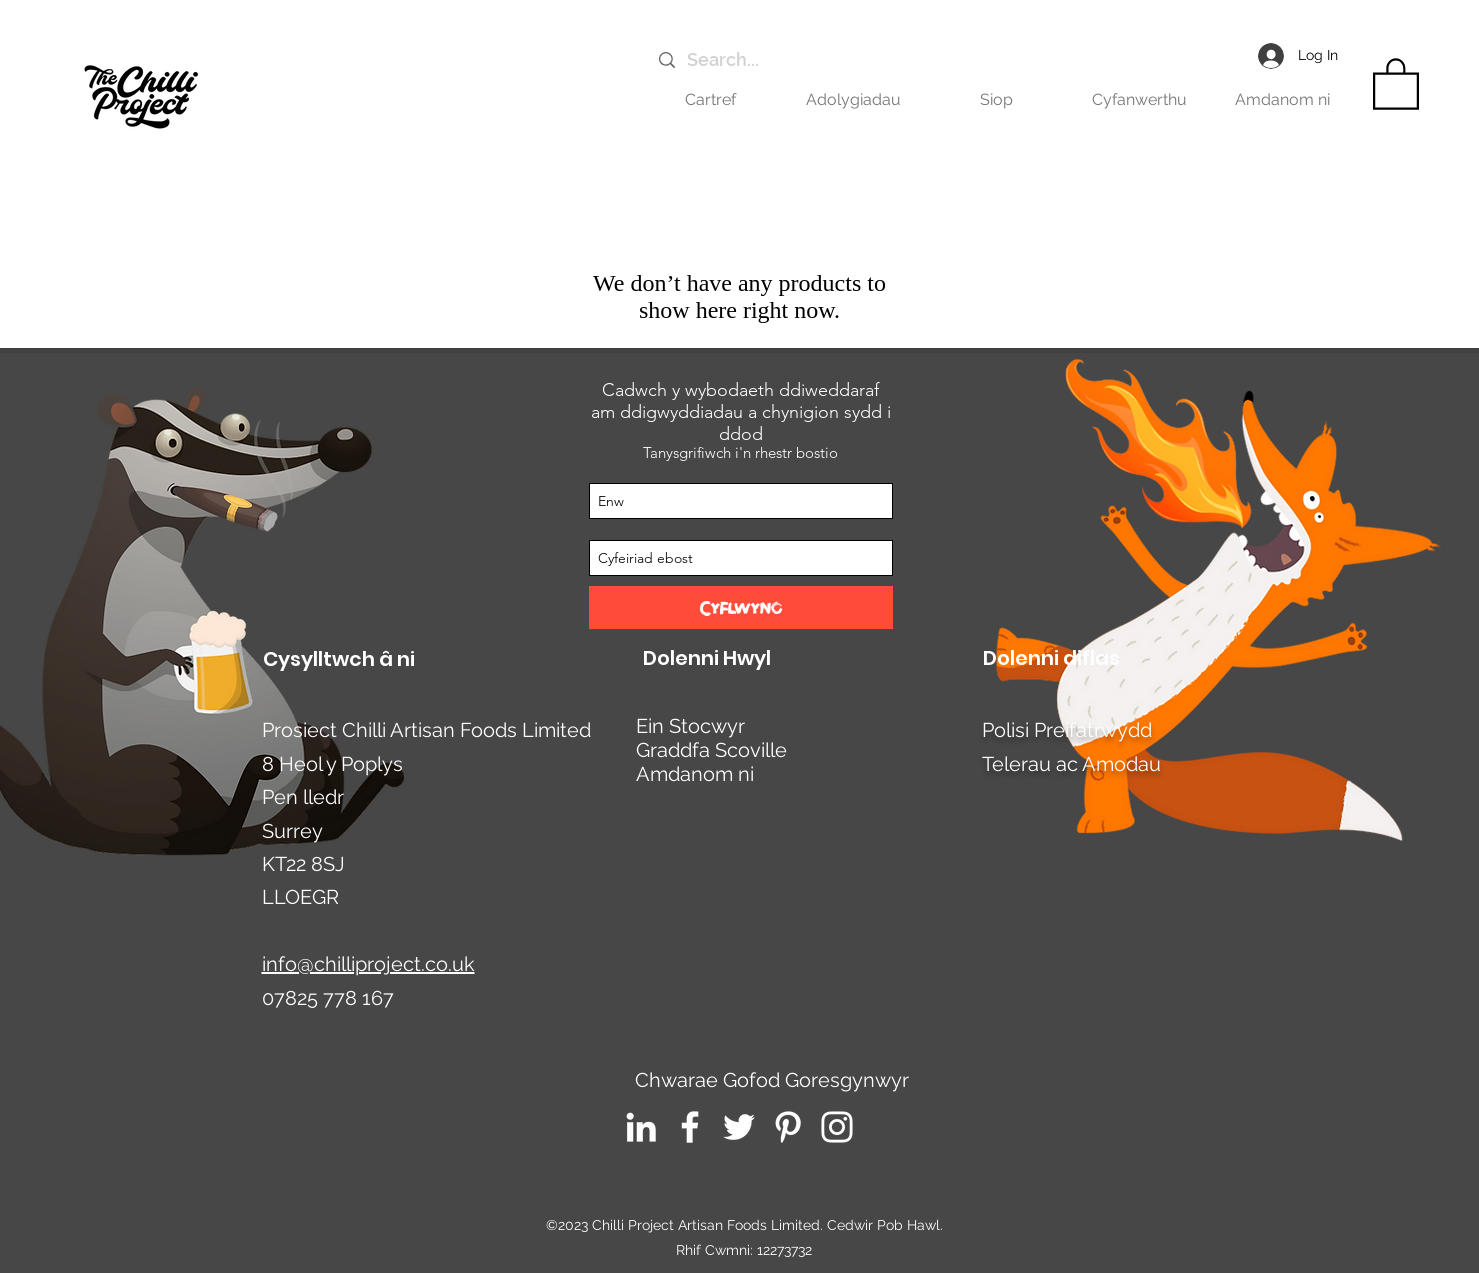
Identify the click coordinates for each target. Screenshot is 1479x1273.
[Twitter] (739, 1127)
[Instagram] (837, 1127)
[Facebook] (690, 1127)
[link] (1396, 82)
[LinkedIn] (641, 1127)
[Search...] (852, 60)
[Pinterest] (788, 1127)
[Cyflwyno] (741, 607)
